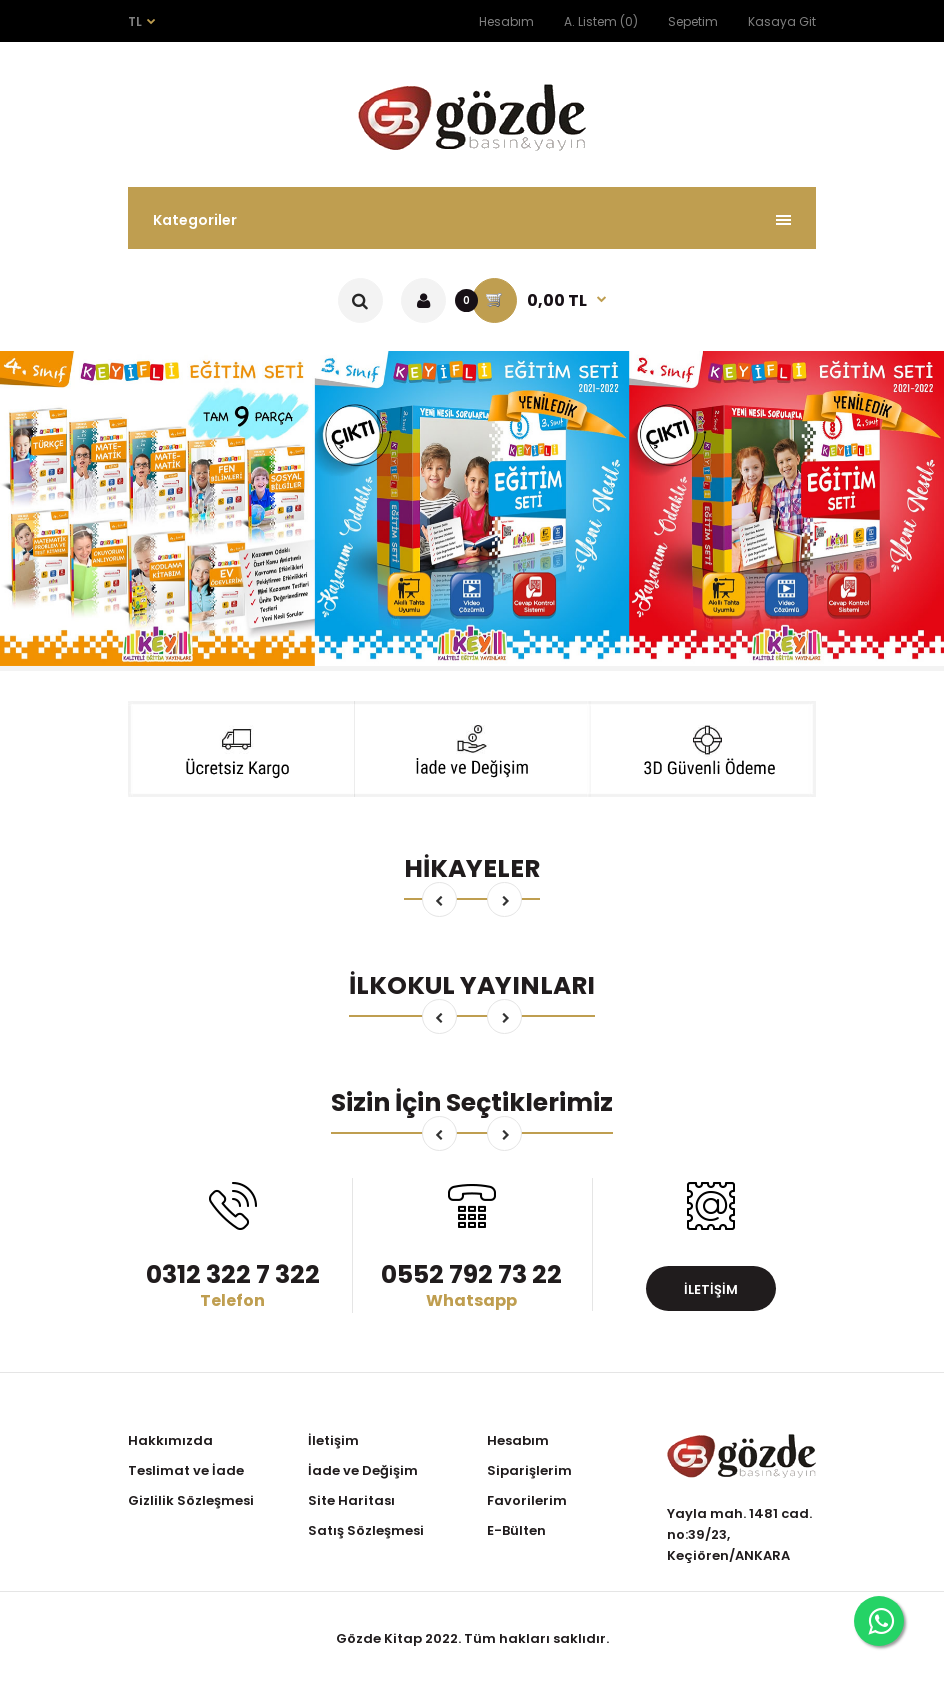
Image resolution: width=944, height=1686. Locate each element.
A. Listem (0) (601, 21)
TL (135, 21)
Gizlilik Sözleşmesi (191, 1500)
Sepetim (693, 21)
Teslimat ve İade (186, 1470)
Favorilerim (527, 1500)
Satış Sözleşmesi (366, 1530)
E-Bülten (516, 1530)
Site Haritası (351, 1500)
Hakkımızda (170, 1440)
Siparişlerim (529, 1470)
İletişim (711, 1289)
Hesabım (506, 21)
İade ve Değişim (363, 1470)
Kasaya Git (782, 21)
